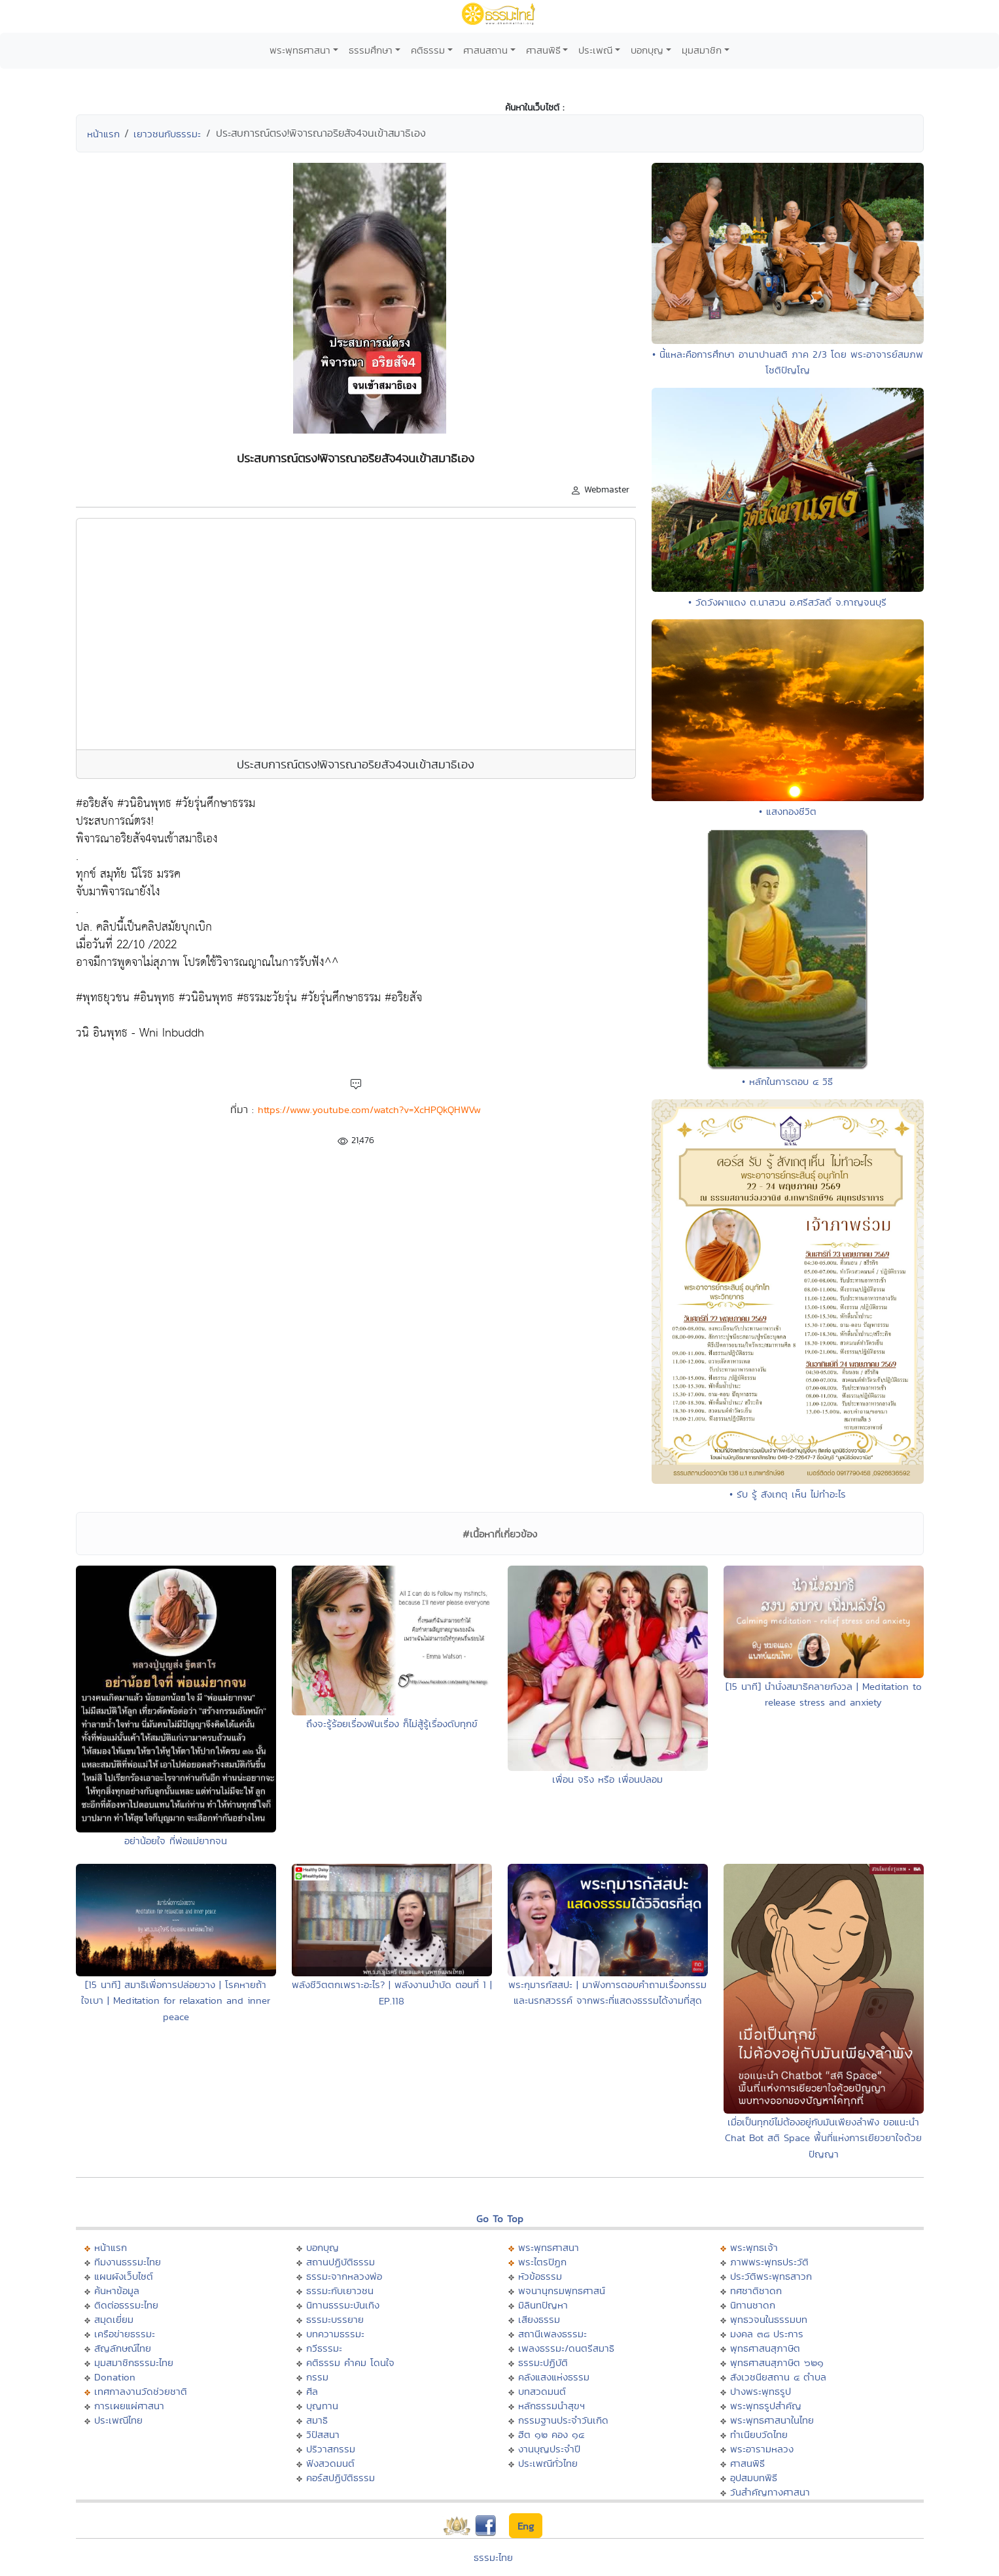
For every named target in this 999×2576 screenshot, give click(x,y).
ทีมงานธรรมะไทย (127, 2262)
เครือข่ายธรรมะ (124, 2334)
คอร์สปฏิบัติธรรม (340, 2477)
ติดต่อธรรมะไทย (126, 2305)
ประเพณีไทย (118, 2420)
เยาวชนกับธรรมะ (167, 134)
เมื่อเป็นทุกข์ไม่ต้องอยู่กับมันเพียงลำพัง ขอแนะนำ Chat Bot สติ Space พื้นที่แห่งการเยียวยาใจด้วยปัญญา (823, 2138)
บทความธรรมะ (335, 2334)
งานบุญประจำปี (549, 2449)
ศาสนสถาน (485, 50)
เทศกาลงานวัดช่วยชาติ (140, 2391)
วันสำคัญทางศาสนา (770, 2492)
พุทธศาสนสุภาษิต (765, 2348)
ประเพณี (595, 50)
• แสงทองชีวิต (787, 811)
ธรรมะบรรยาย (335, 2319)
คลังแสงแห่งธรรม (553, 2377)
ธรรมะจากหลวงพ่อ (344, 2276)
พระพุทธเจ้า (754, 2247)
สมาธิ (317, 2420)
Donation (114, 2377)
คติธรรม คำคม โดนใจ (350, 2362)
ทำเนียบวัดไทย (759, 2434)
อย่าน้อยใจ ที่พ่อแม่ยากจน (175, 1840)
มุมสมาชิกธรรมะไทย (133, 2362)
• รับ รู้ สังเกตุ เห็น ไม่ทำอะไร (787, 1494)
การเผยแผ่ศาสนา (129, 2406)
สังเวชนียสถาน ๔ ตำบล (778, 2377)
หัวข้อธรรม (540, 2276)
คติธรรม (428, 50)
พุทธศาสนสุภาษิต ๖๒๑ (777, 2362)
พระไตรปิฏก (542, 2262)
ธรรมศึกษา (371, 50)
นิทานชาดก (752, 2305)
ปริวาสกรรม (330, 2449)
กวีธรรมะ (324, 2348)
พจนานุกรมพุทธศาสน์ (561, 2290)
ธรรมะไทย (493, 2557)
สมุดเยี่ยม (113, 2319)
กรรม (317, 2377)
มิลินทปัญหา (543, 2305)
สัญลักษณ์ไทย (122, 2348)
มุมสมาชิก (702, 50)
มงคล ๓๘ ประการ (766, 2334)
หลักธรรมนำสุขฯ (551, 2406)
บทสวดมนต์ (542, 2391)
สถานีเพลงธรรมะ (552, 2334)
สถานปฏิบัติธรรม (340, 2262)
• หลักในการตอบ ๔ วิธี (787, 1081)
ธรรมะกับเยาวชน (340, 2290)
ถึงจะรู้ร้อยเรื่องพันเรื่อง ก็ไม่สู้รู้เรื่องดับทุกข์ (392, 1723)
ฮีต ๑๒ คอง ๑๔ (551, 2434)
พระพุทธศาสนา (300, 50)
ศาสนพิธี (543, 50)
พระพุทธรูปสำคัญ (765, 2406)
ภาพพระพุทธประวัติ (769, 2262)
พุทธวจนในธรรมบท (768, 2319)
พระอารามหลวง (762, 2449)
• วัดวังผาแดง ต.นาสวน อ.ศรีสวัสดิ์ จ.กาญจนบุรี (787, 602)
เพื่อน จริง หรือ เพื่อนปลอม (607, 1779)
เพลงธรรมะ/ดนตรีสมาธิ (566, 2348)
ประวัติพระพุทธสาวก (771, 2276)
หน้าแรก (103, 134)
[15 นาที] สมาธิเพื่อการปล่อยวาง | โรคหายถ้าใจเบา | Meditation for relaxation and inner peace (175, 2000)
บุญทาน (322, 2406)
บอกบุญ (647, 50)
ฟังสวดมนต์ (330, 2463)
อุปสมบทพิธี (753, 2477)
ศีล (312, 2391)
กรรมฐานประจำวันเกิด (563, 2420)
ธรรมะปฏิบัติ (543, 2362)
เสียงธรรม (539, 2319)
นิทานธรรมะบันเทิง (342, 2305)
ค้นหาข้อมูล (116, 2290)
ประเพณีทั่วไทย (548, 2463)
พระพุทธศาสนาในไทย (772, 2420)
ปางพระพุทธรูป (760, 2391)
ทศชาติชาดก (756, 2290)
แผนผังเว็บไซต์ (123, 2276)
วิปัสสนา (323, 2434)
